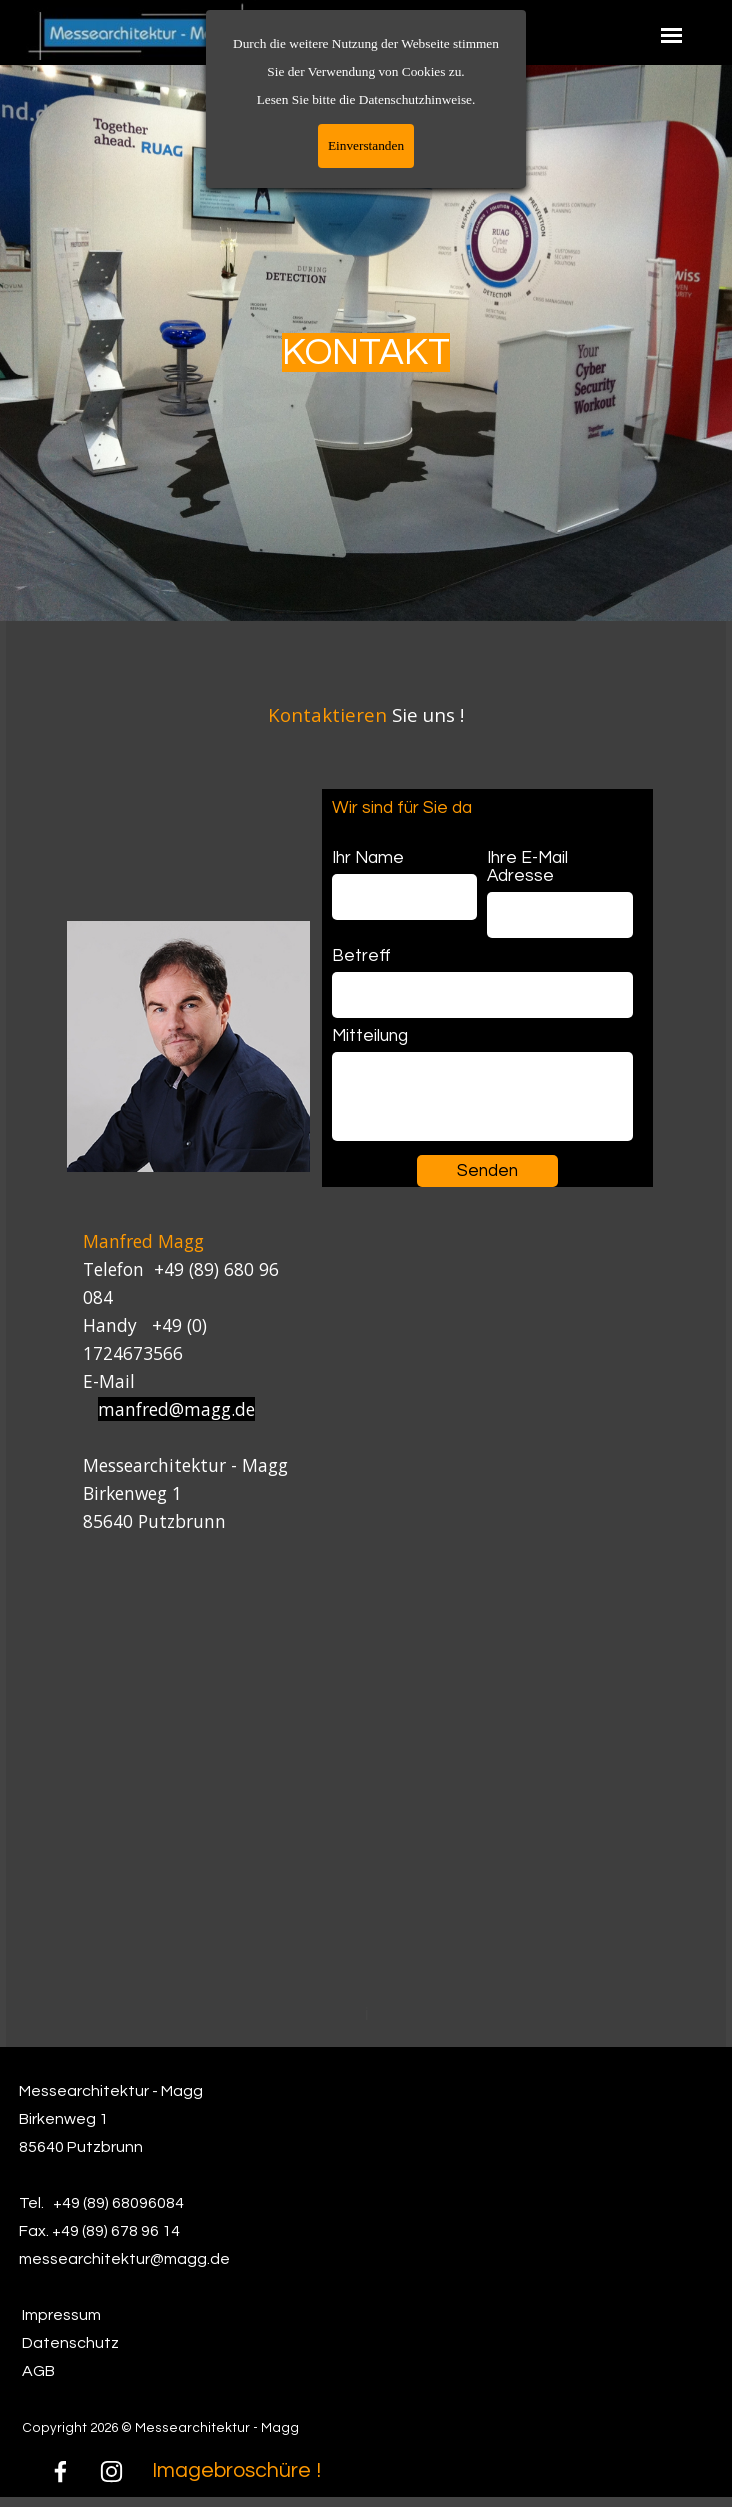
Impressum (61, 2315)
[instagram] (112, 2472)
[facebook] (61, 2472)
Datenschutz (70, 2343)
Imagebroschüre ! (236, 2470)
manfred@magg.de (176, 1409)
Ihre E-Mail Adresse (527, 867)
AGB (38, 2371)
